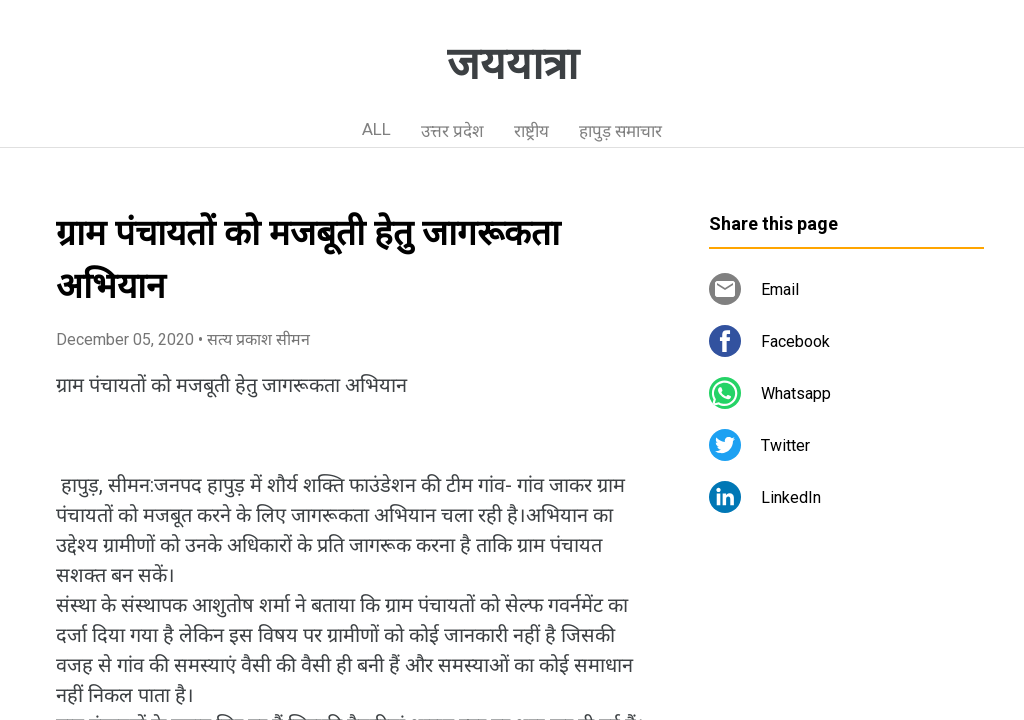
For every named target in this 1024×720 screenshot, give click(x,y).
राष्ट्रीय (531, 131)
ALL (376, 129)
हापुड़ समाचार (620, 131)
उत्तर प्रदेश (452, 131)
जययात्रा (512, 64)
